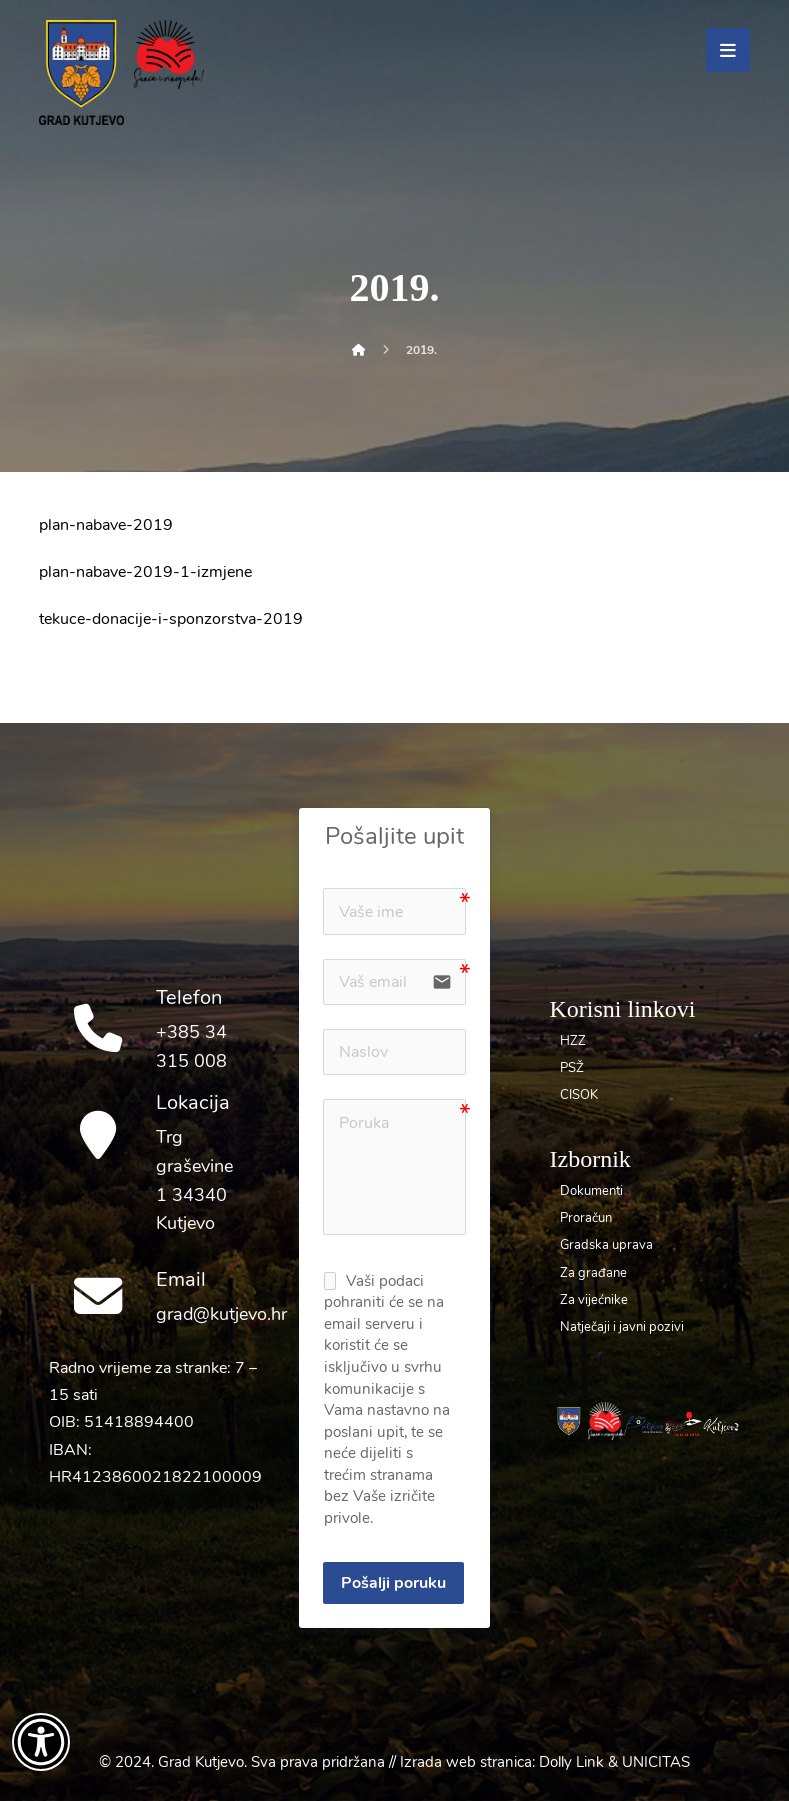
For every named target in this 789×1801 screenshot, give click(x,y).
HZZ (573, 1041)
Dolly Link (571, 1762)
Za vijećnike (594, 1300)
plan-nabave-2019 (106, 525)
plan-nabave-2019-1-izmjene (145, 572)
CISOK (579, 1095)
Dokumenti (591, 1191)
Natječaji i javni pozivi (622, 1327)
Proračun (586, 1218)
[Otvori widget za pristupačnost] (41, 1742)
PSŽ (572, 1068)
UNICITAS (656, 1762)
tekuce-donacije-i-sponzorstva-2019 (171, 619)
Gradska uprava (606, 1245)
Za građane (593, 1273)
